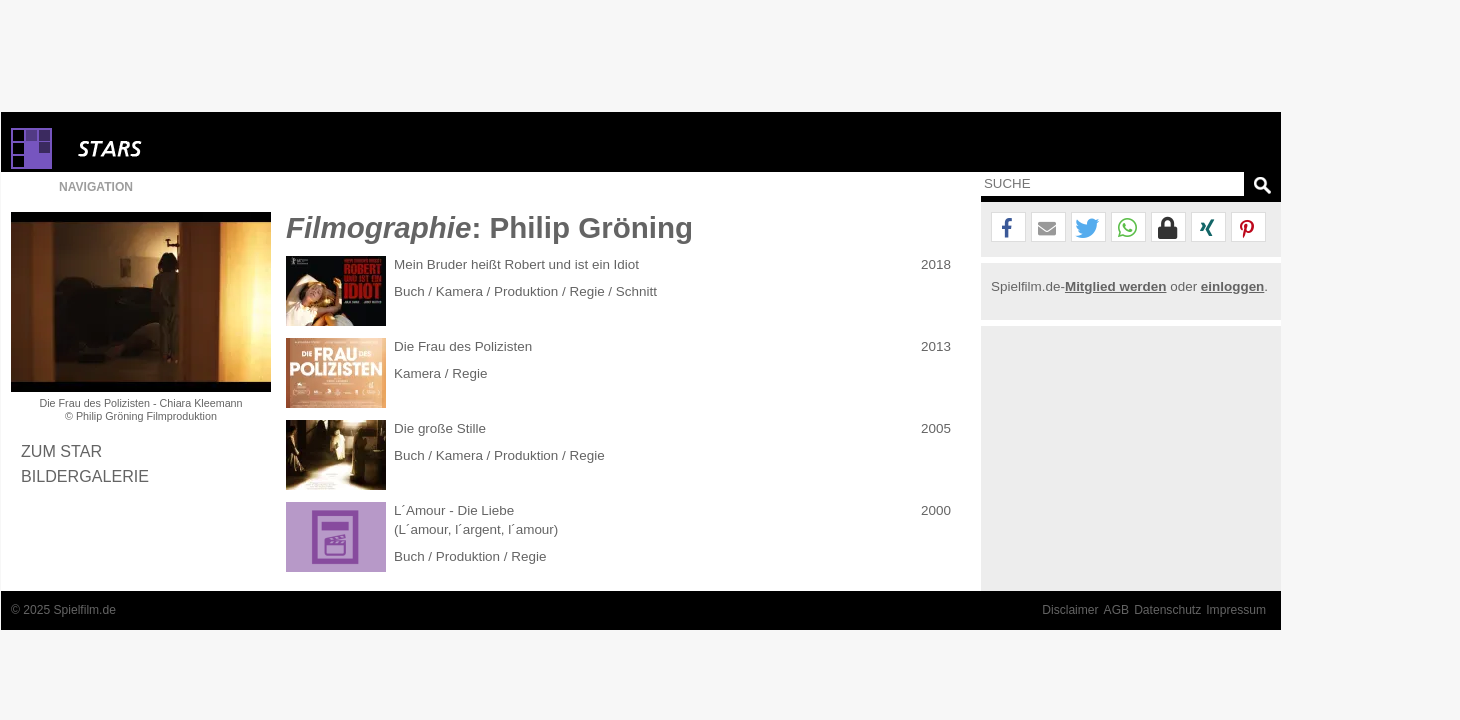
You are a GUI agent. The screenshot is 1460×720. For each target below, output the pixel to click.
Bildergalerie (85, 476)
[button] (1008, 228)
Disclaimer (1070, 610)
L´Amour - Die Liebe (454, 510)
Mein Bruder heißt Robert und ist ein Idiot (516, 264)
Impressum (1236, 610)
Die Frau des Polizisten (463, 346)
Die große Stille (440, 428)
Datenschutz (1167, 610)
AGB (1117, 610)
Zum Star (61, 451)
